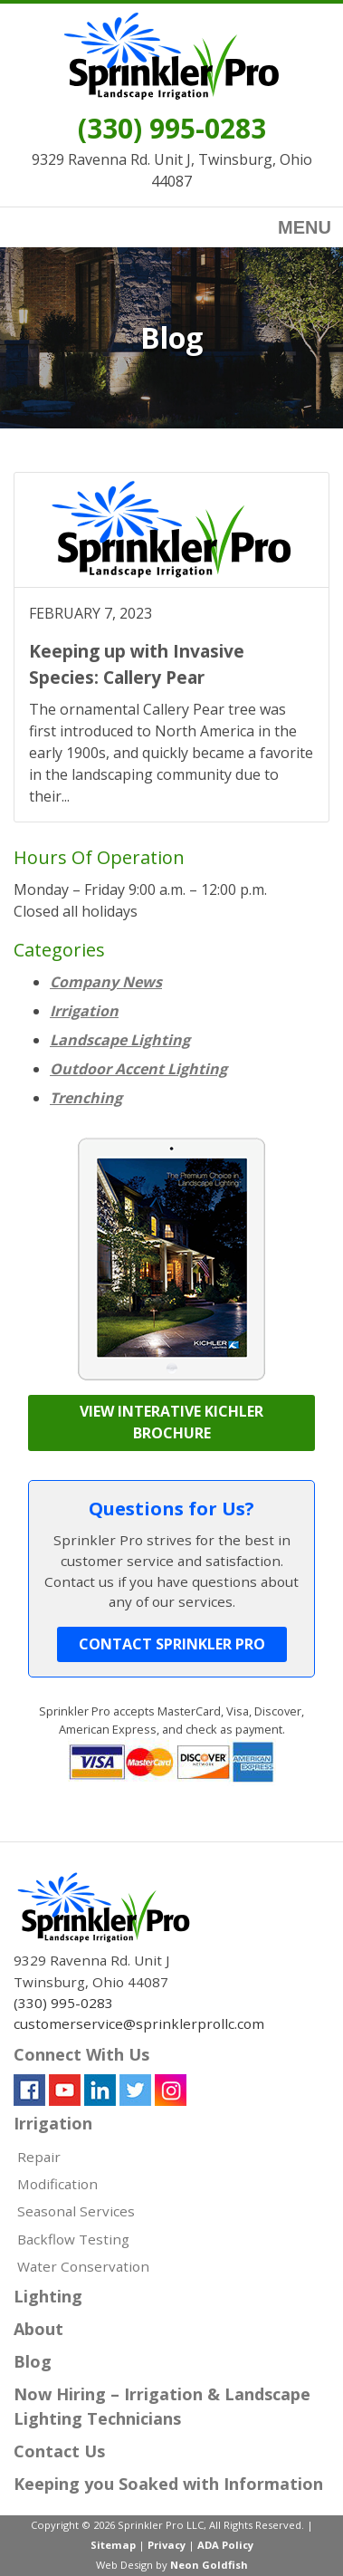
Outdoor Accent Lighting (138, 1069)
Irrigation (84, 1011)
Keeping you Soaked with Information (168, 2483)
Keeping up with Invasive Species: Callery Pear (136, 664)
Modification (57, 2184)
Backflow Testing (73, 2239)
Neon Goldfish (209, 2564)
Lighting (48, 2296)
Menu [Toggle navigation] (291, 229)
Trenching (86, 1098)
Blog (33, 2361)
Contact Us (59, 2451)
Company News (106, 982)
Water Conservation (83, 2266)
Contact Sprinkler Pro (172, 1644)
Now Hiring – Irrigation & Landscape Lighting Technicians (162, 2406)
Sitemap (113, 2545)
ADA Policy (225, 2545)
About (38, 2329)
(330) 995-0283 (172, 128)
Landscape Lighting (120, 1040)
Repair (39, 2157)
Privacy (167, 2545)
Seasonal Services (76, 2211)
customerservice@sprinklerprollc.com (139, 2023)
